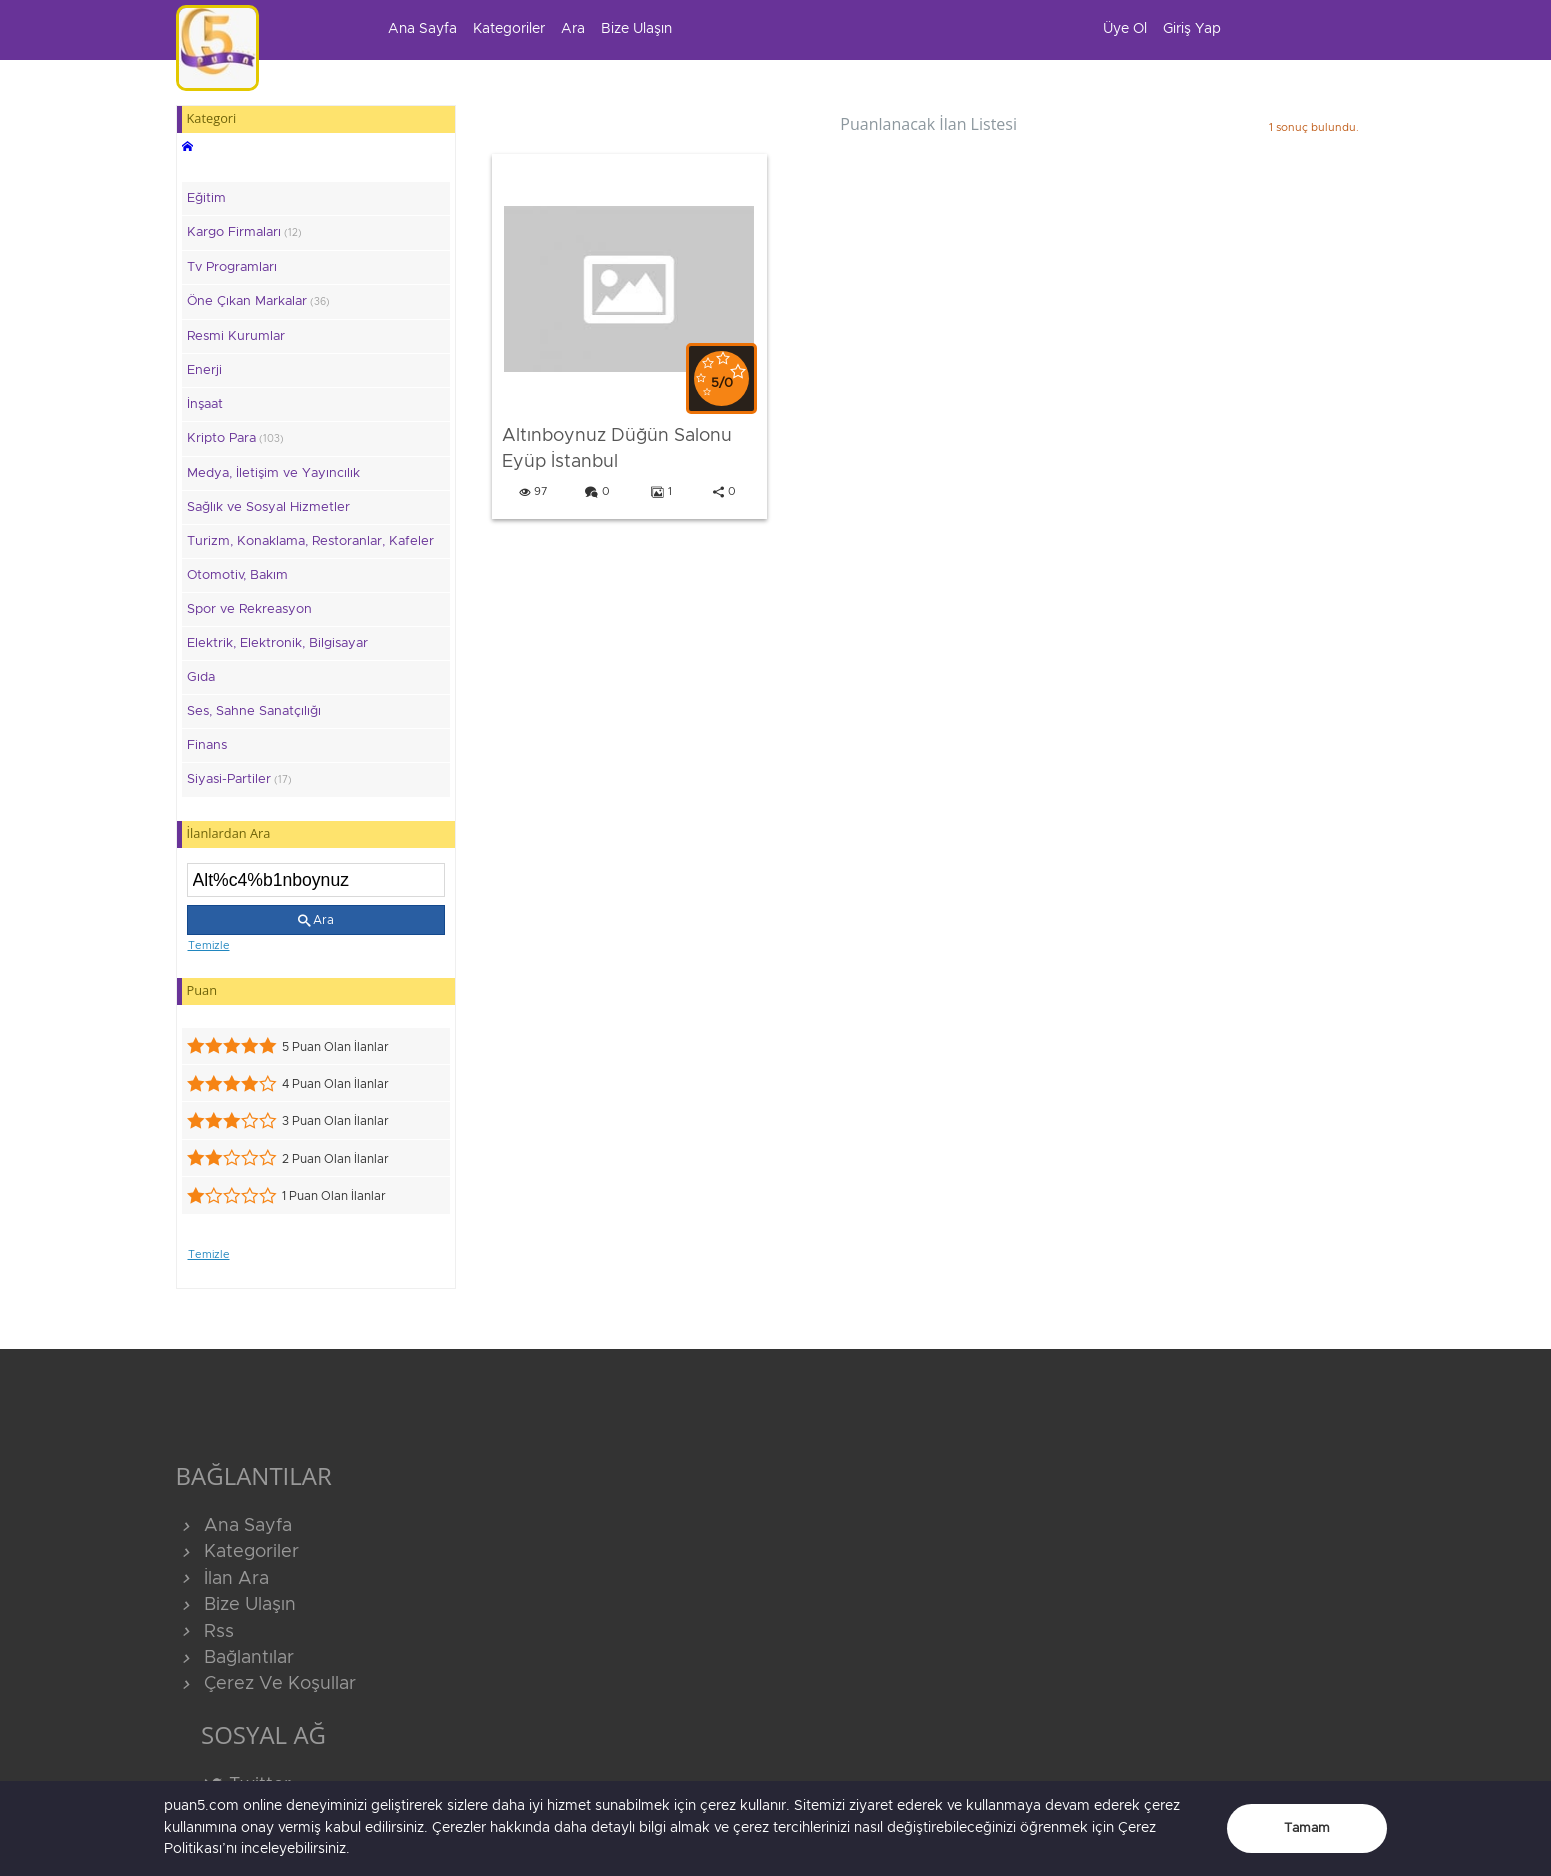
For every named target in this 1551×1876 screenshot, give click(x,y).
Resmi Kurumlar (236, 336)
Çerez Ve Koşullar (266, 1684)
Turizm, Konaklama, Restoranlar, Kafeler (310, 541)
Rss (205, 1632)
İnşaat (205, 404)
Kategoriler (509, 29)
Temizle (209, 945)
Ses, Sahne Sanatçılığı (254, 711)
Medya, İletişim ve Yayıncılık (273, 473)
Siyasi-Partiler (239, 779)
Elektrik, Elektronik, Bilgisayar (277, 643)
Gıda (201, 677)
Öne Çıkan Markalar (258, 301)
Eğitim (206, 198)
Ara (573, 29)
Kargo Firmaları (244, 232)
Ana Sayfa (422, 29)
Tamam (1307, 1828)
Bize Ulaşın (636, 29)
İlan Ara (222, 1579)
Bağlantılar (235, 1658)
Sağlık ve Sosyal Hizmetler (268, 507)
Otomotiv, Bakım (237, 575)
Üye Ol (1125, 29)
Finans (207, 745)
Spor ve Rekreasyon (249, 609)
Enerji (204, 370)
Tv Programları (232, 267)
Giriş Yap (1192, 29)
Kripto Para (235, 438)
